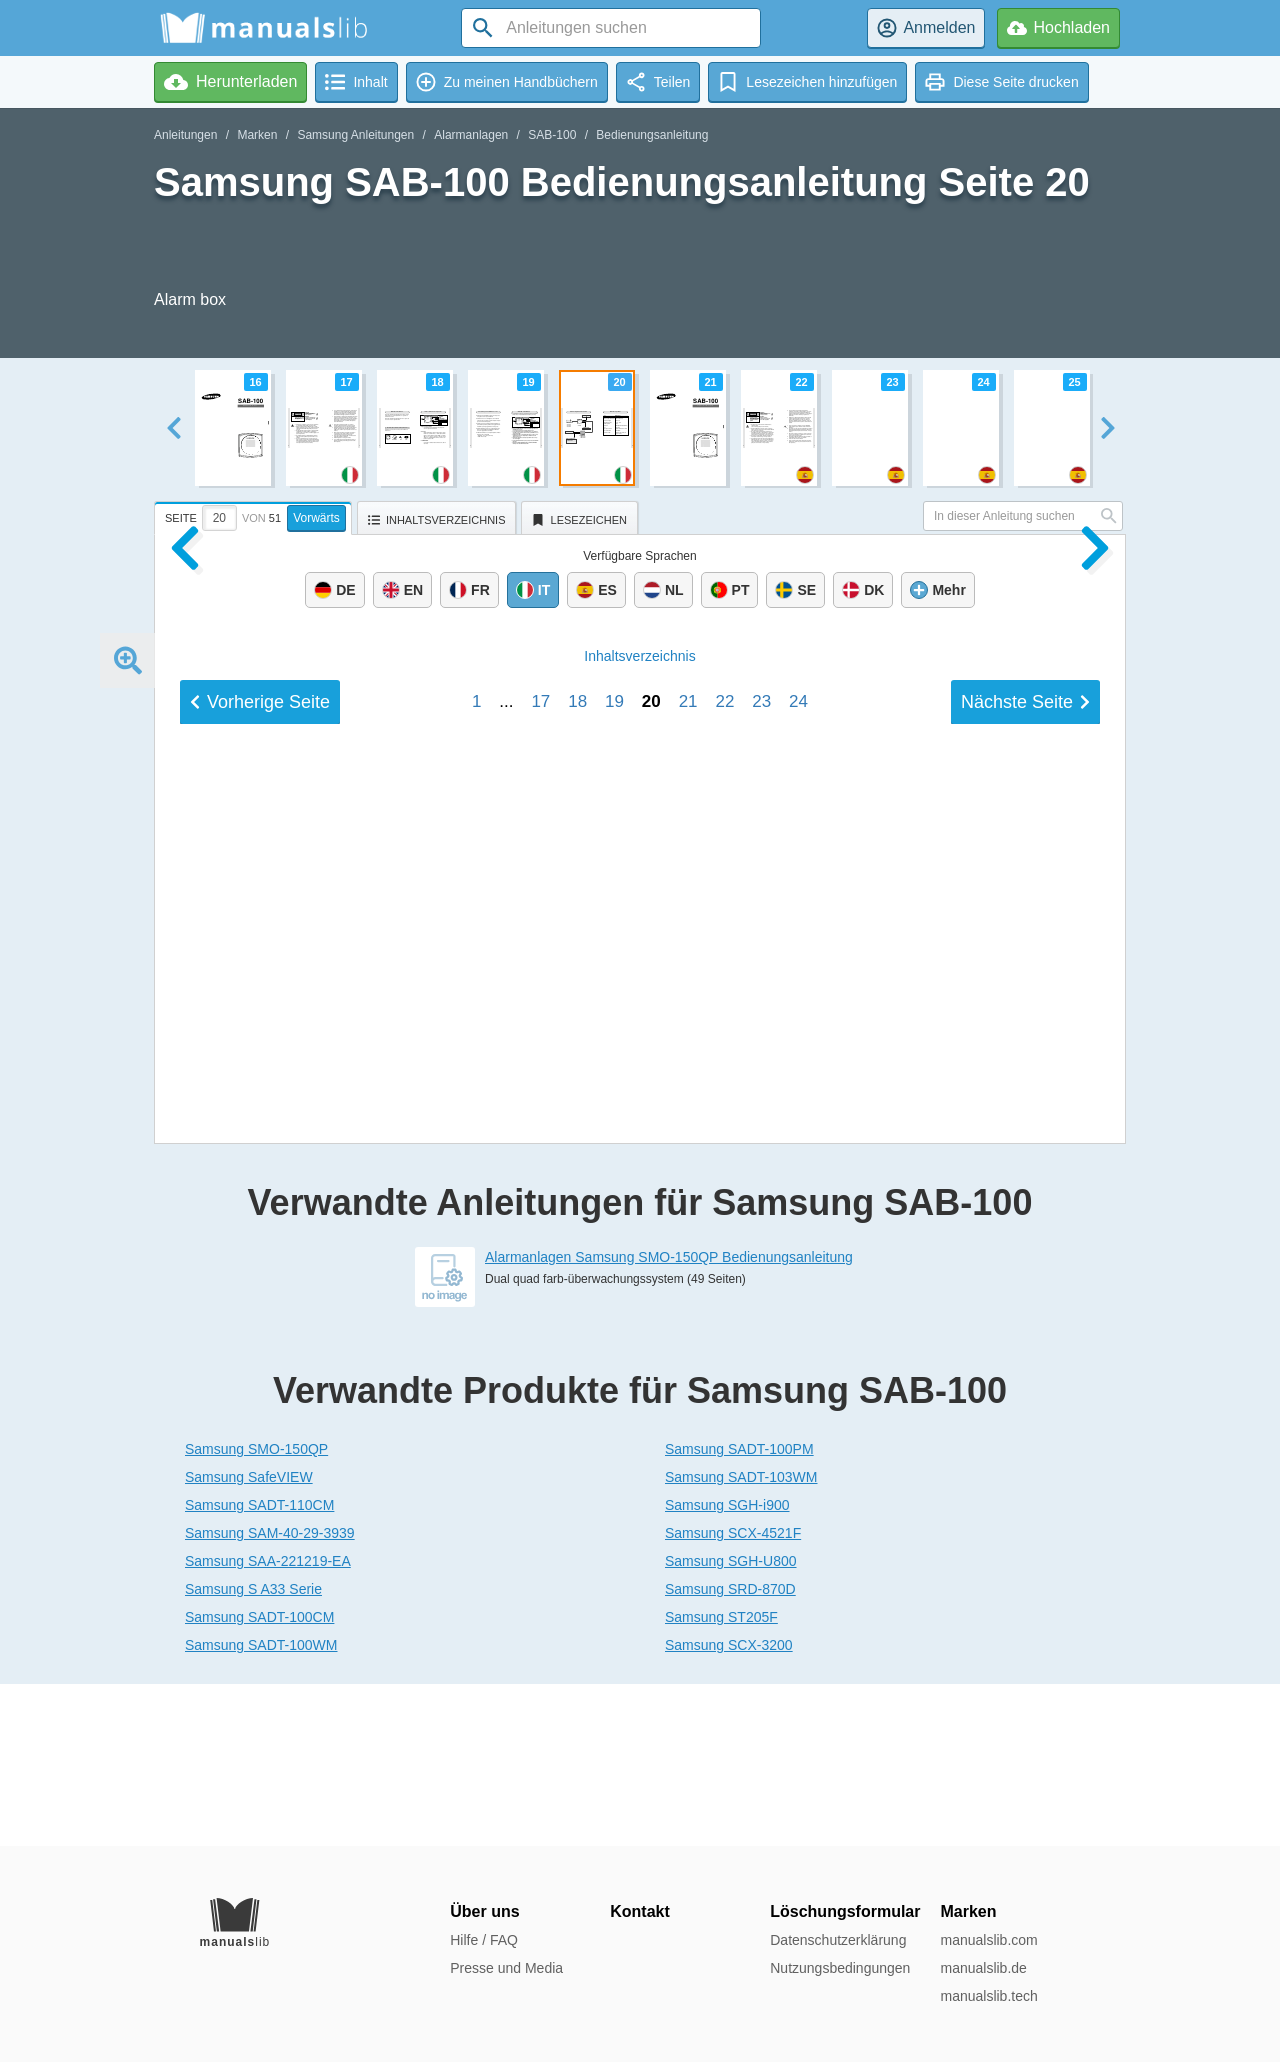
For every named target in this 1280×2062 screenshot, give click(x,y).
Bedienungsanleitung (652, 135)
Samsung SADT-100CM (259, 1779)
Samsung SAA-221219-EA (268, 1723)
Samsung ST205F (721, 1779)
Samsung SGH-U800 (731, 1723)
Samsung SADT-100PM (739, 1611)
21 (688, 1176)
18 (577, 1176)
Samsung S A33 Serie (253, 1751)
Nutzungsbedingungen (840, 1968)
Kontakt (640, 1911)
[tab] (255, 515)
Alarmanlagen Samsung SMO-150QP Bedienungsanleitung (669, 1419)
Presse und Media (506, 1968)
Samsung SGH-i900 (727, 1667)
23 (761, 1176)
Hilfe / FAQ (484, 1940)
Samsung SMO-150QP (256, 1611)
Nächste (1025, 1177)
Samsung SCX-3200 (729, 1807)
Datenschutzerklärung (838, 1940)
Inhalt (639, 1131)
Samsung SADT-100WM (261, 1807)
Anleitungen (185, 135)
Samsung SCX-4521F (733, 1695)
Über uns (484, 1911)
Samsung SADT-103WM (741, 1639)
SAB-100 (552, 135)
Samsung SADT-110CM (259, 1667)
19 (614, 1176)
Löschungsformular (845, 1911)
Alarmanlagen (471, 135)
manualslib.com (988, 1940)
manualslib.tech (988, 1996)
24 (798, 1176)
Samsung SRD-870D (730, 1751)
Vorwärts (316, 518)
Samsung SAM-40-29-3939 (270, 1695)
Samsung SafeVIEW (249, 1639)
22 (724, 1176)
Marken (257, 135)
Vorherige (260, 1177)
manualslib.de (983, 1968)
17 (540, 1176)
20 (651, 1176)
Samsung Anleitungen (355, 135)
